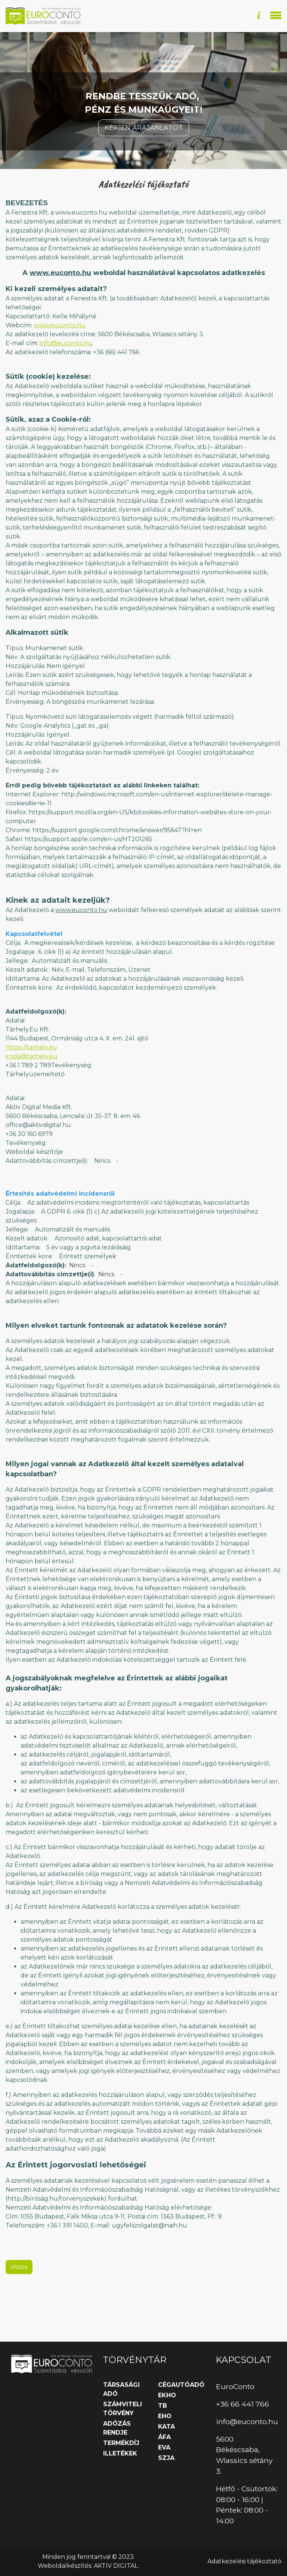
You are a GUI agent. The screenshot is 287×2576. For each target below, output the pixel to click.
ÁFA (164, 2437)
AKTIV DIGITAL (116, 2565)
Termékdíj (121, 2443)
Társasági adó (121, 2389)
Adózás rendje (117, 2428)
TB (162, 2405)
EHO (165, 2416)
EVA (164, 2447)
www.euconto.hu (60, 322)
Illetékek (120, 2453)
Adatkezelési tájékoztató (244, 2561)
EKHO (167, 2395)
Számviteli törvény (122, 2409)
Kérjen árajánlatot (144, 177)
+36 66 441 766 (242, 2403)
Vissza (19, 2316)
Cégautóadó (181, 2384)
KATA (166, 2426)
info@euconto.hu (66, 392)
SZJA (166, 2457)
